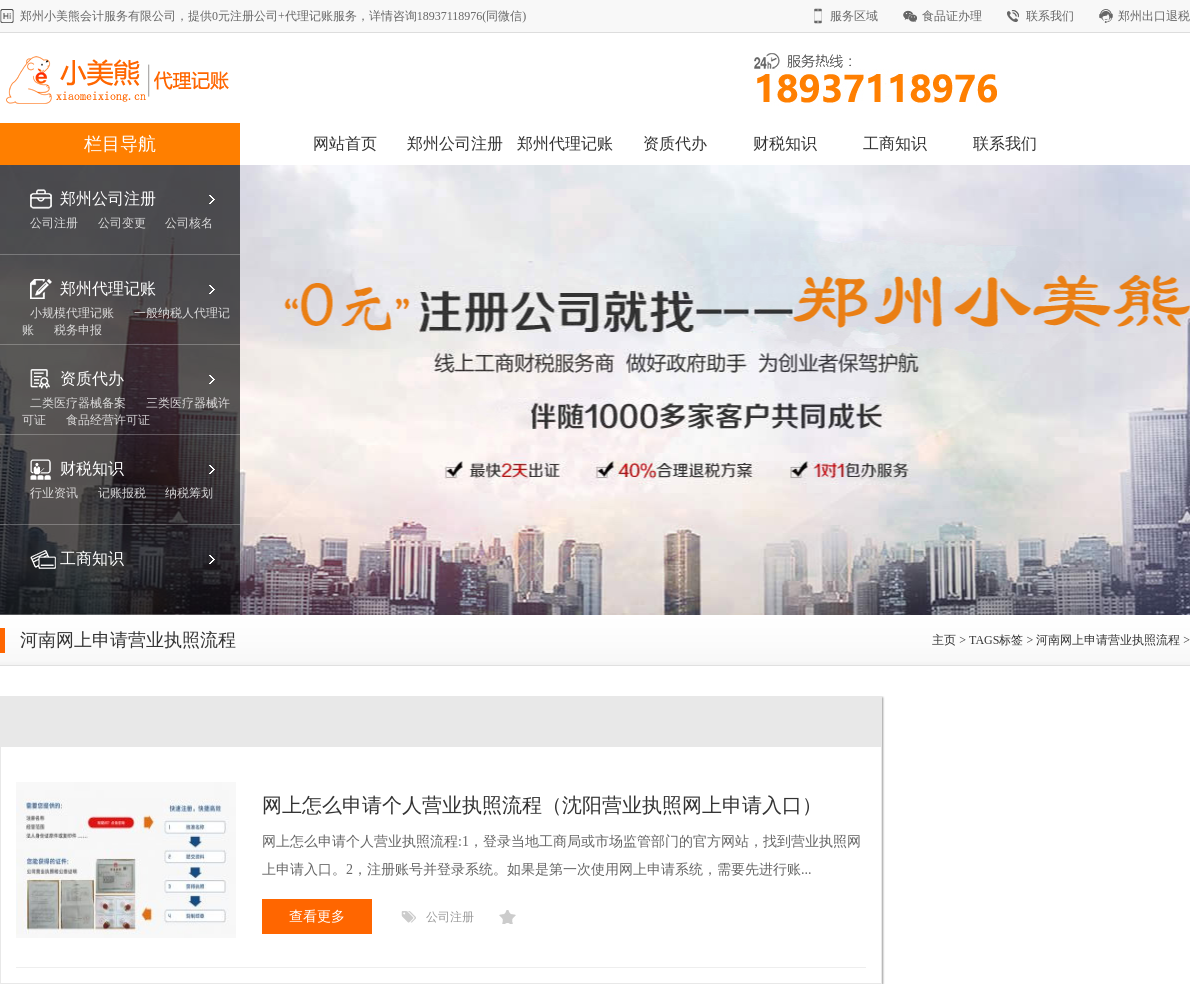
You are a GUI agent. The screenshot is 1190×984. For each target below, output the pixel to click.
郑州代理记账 (565, 143)
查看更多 (317, 916)
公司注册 (450, 917)
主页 (945, 640)
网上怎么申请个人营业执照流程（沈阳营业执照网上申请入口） (542, 805)
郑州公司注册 (455, 143)
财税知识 (785, 143)
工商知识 (895, 143)
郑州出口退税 (1154, 16)
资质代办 (675, 143)
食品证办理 (952, 16)
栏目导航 (120, 144)
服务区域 (854, 16)
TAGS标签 (996, 640)
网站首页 (345, 143)
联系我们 (1050, 16)
